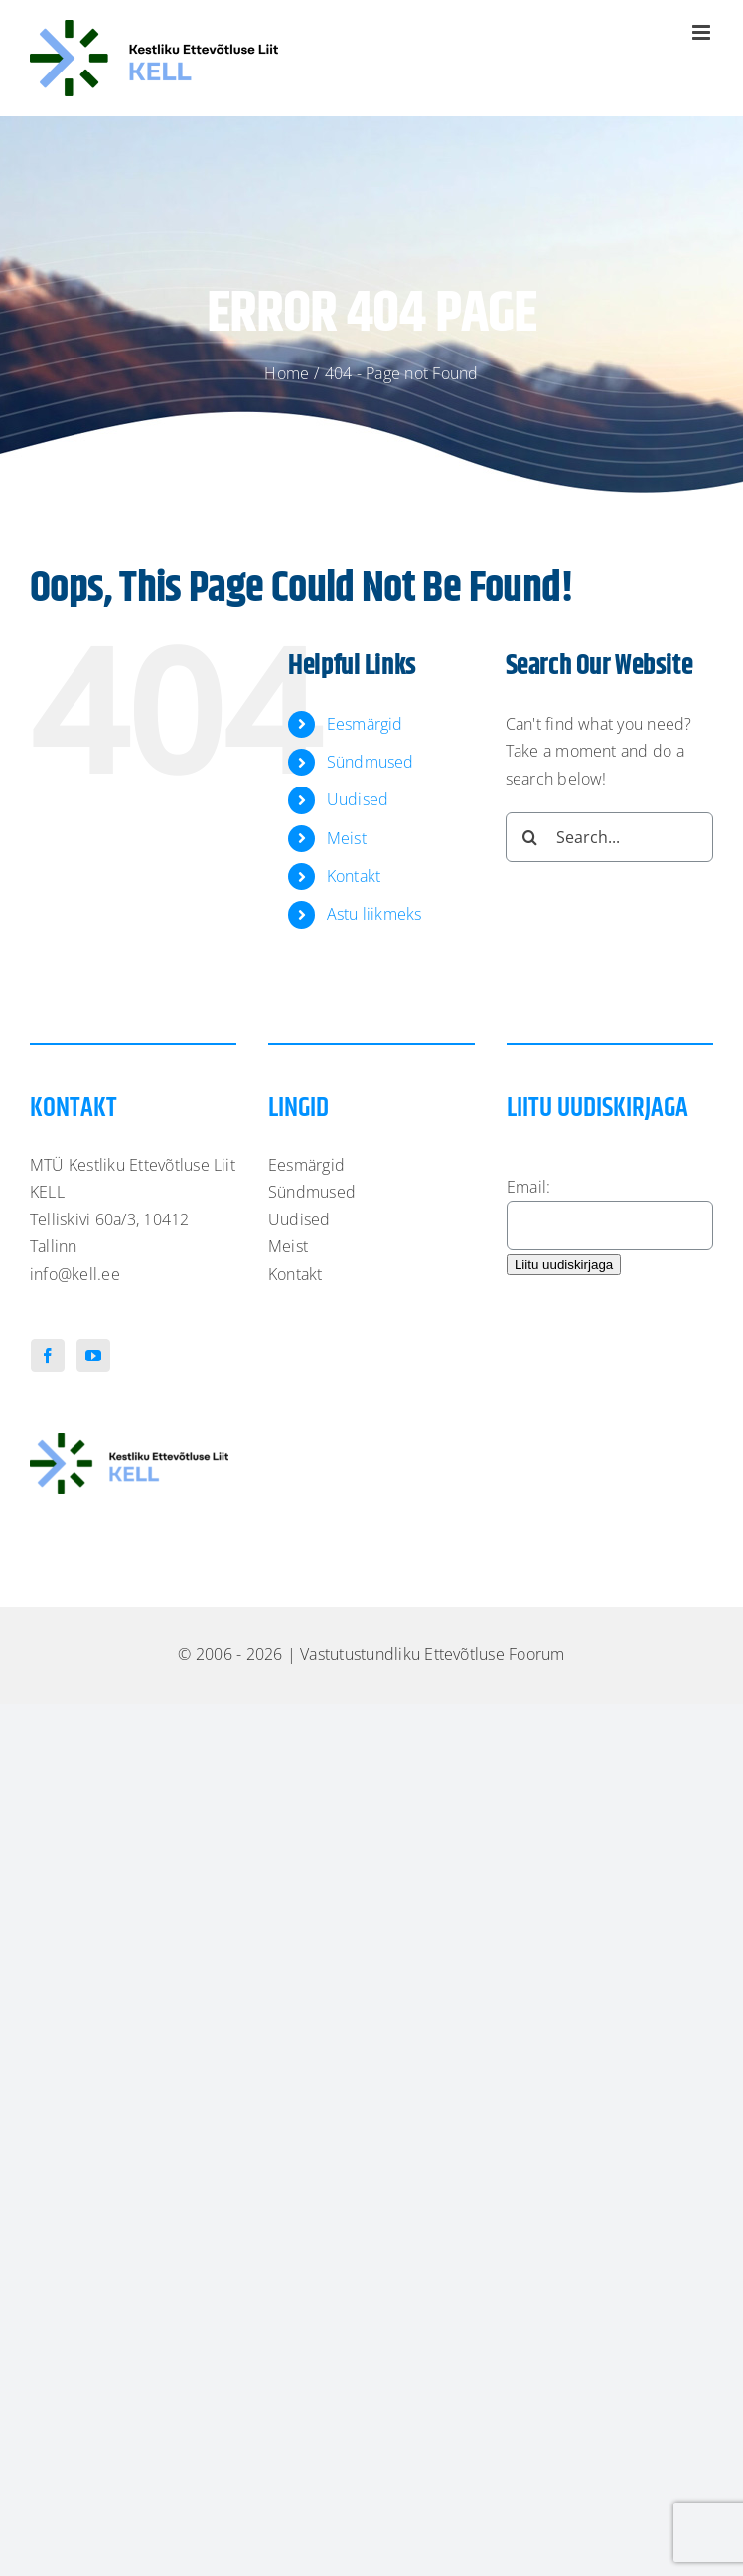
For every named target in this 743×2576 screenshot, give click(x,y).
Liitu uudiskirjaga (564, 1264)
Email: (528, 1187)
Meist (347, 838)
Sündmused (370, 762)
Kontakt (354, 876)
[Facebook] (48, 1355)
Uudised (358, 799)
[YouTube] (93, 1355)
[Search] (530, 837)
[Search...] (609, 837)
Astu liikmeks (374, 914)
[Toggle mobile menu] (702, 32)
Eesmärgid (365, 724)
